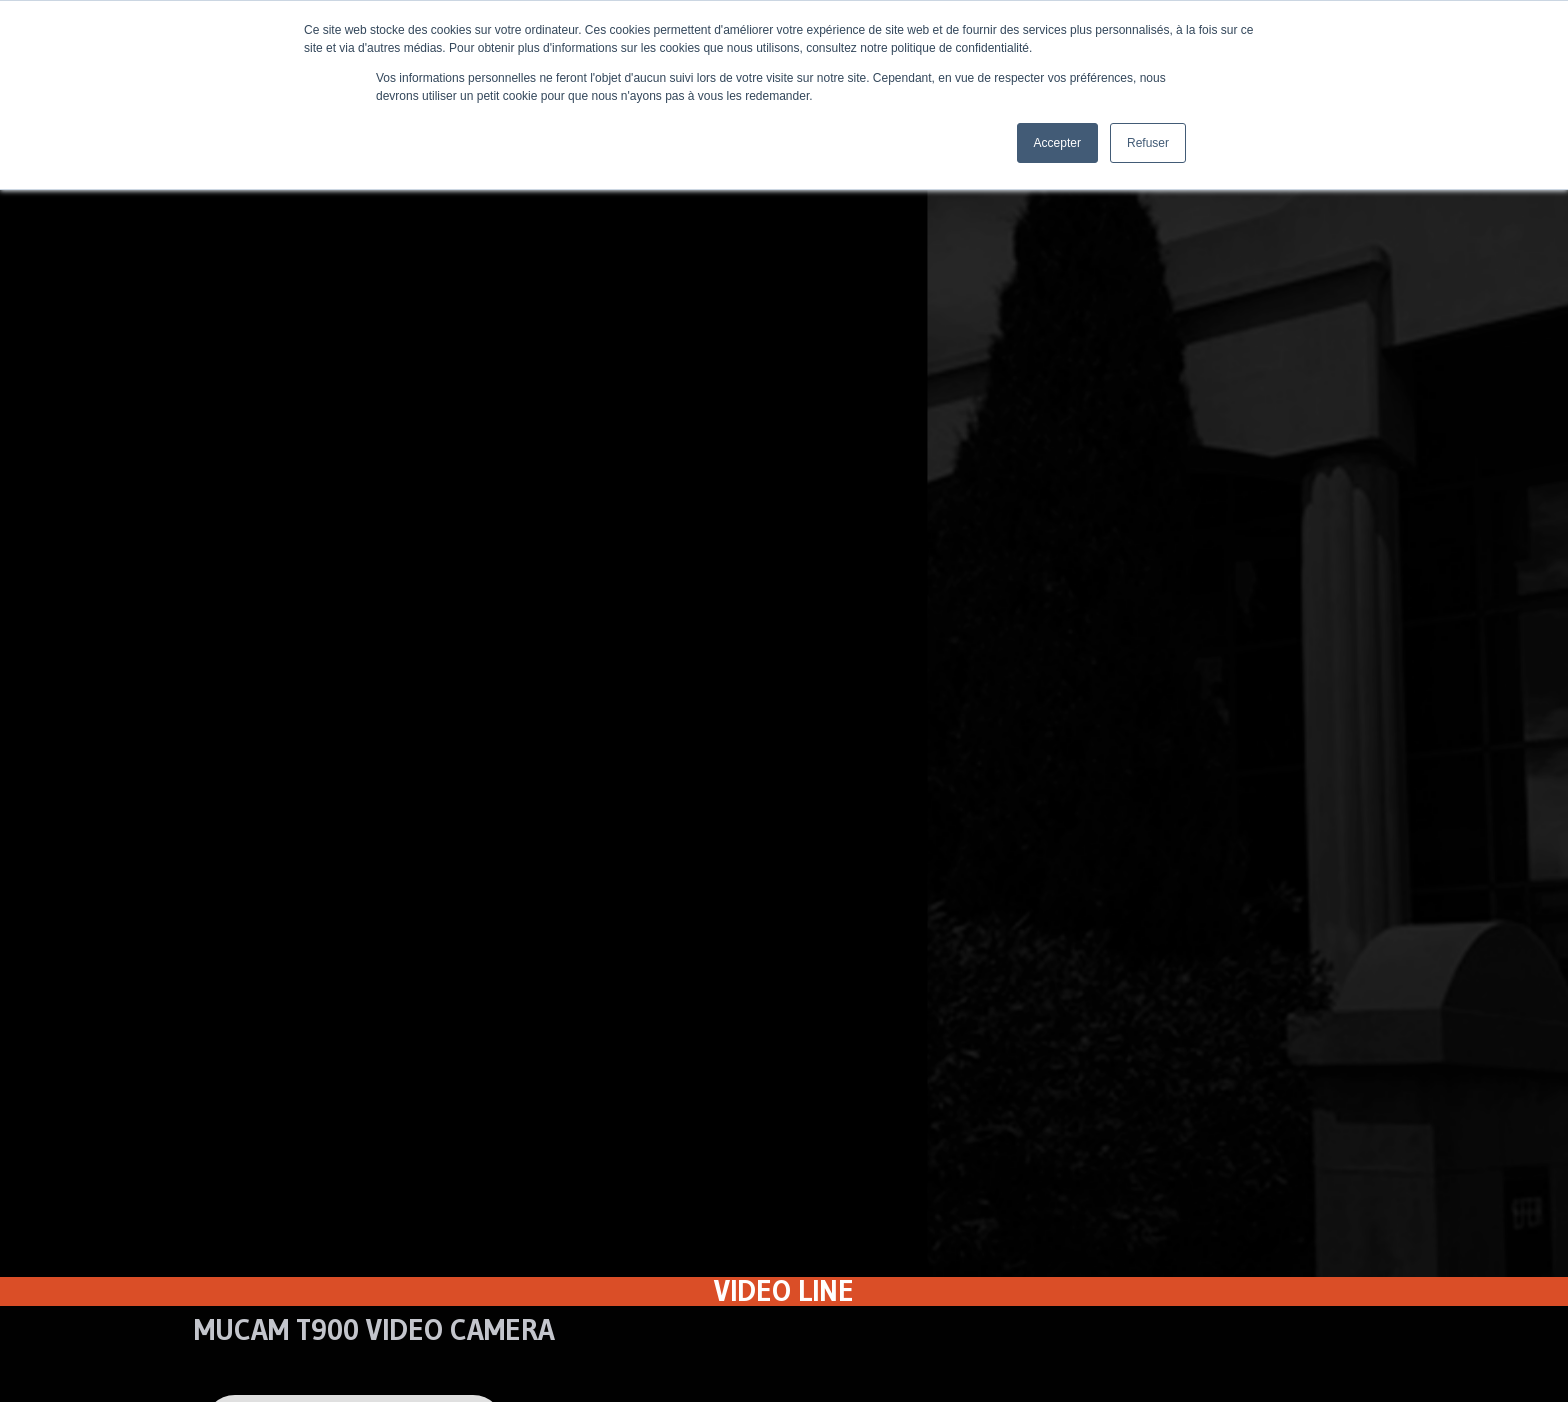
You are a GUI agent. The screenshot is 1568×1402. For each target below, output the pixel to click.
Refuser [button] (1148, 143)
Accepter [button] (1057, 143)
